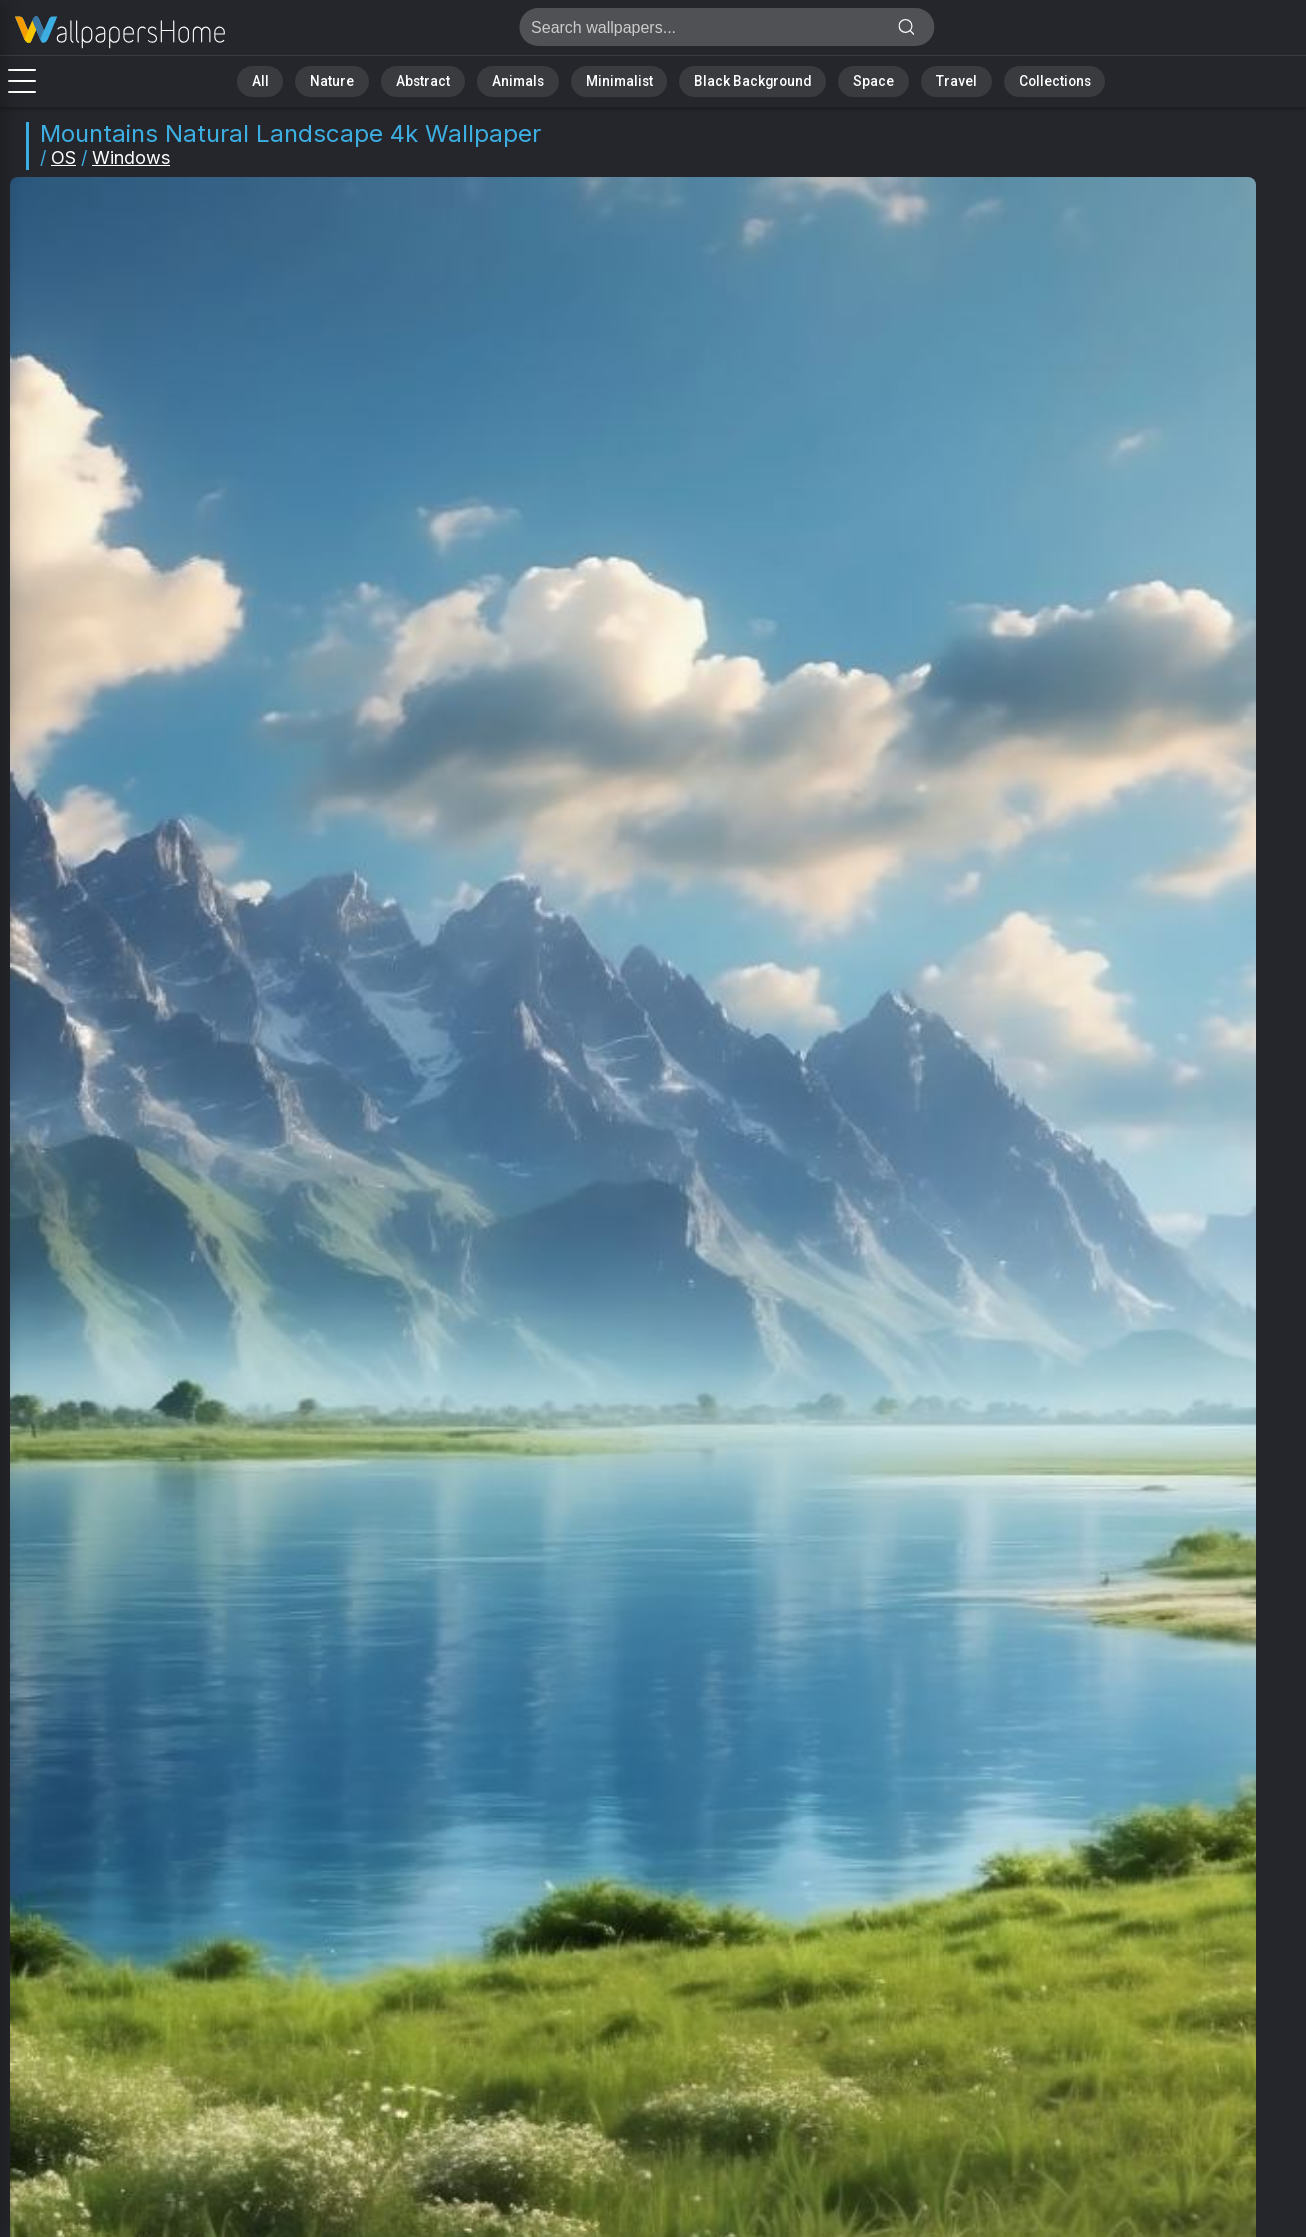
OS (63, 157)
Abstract (447, 79)
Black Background (741, 79)
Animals (532, 79)
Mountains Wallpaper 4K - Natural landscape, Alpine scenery (120, 32)
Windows (131, 157)
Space (851, 79)
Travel (925, 79)
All (301, 79)
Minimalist (621, 79)
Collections (1014, 79)
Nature (365, 79)
